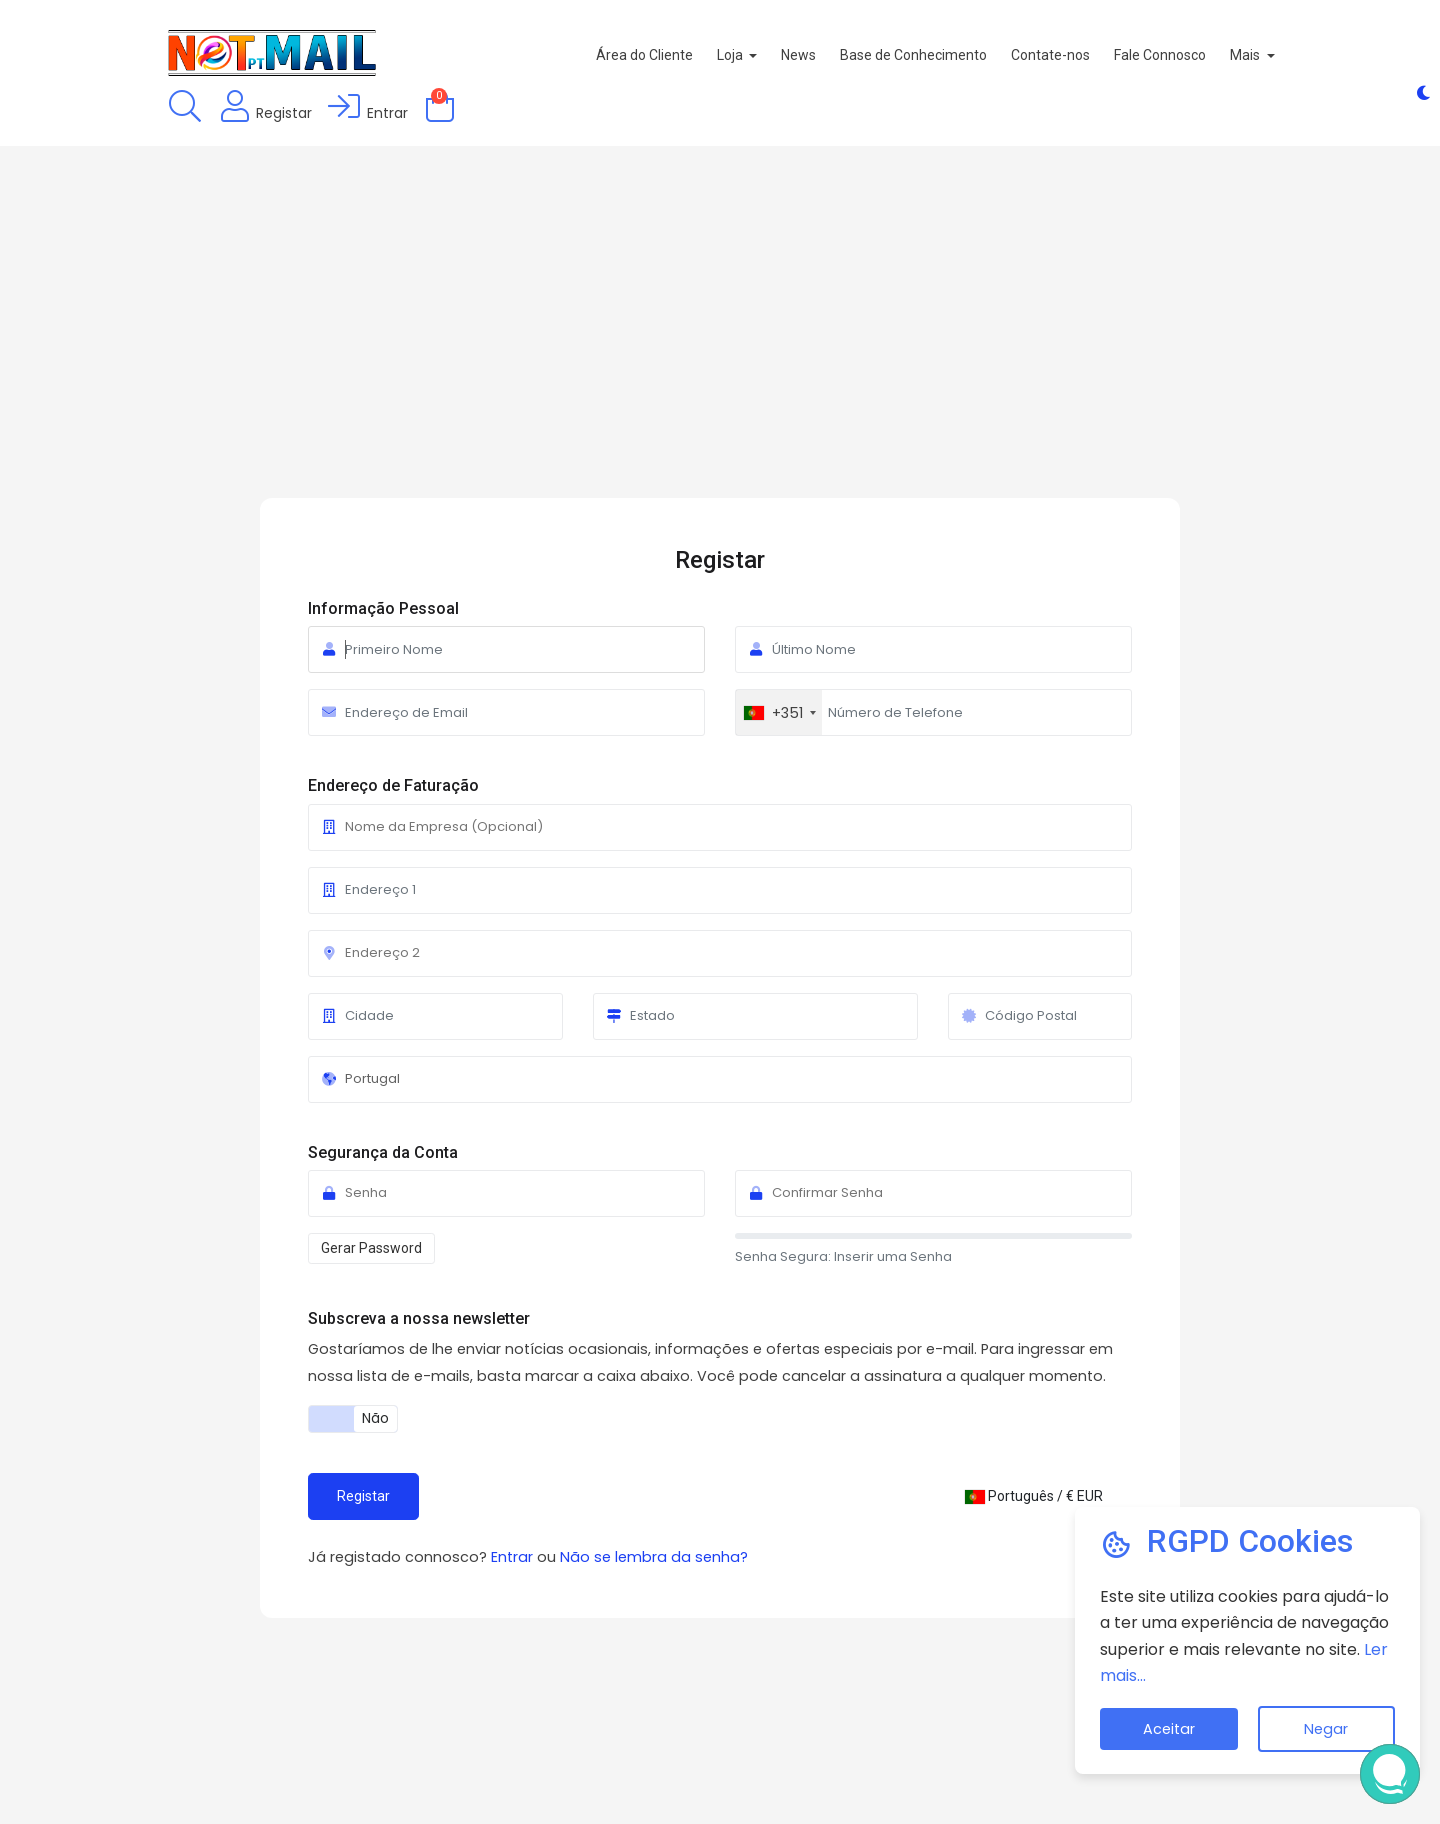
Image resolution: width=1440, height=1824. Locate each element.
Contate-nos (1095, 55)
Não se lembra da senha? (654, 1557)
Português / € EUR (1034, 1496)
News (843, 55)
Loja (775, 55)
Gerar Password (371, 1248)
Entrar (514, 1557)
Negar (1326, 1729)
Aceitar (1169, 1729)
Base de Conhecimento (958, 55)
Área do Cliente (688, 55)
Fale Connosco (1205, 55)
